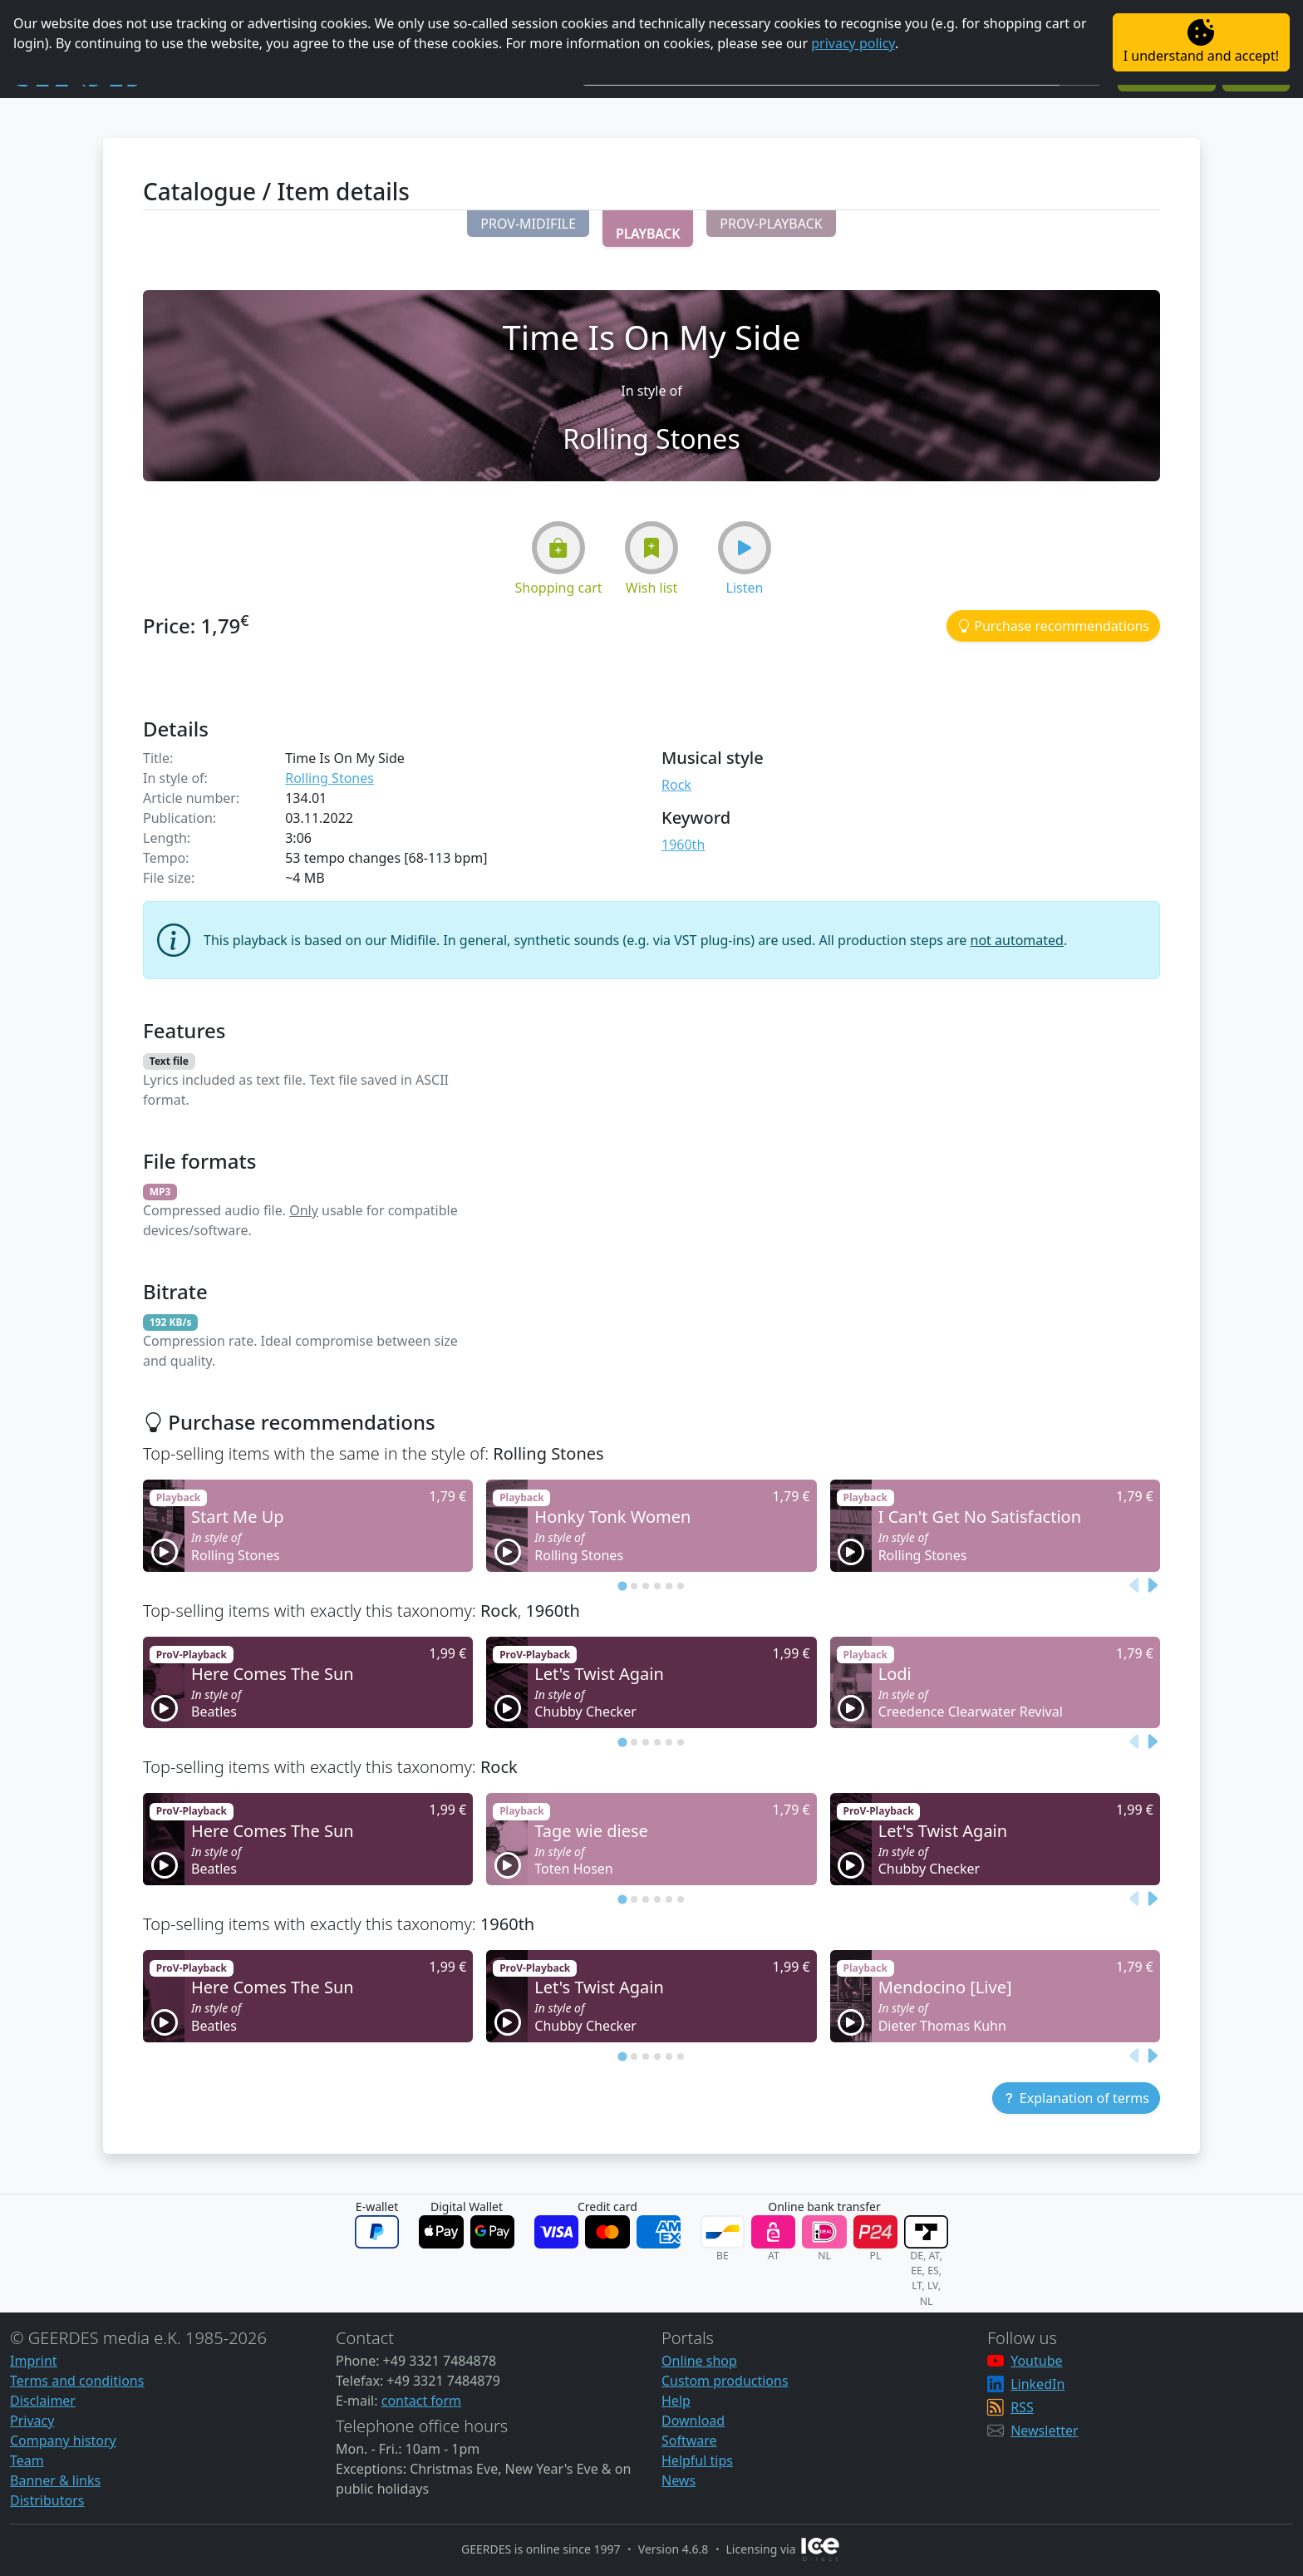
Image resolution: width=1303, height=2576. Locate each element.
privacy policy (853, 43)
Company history (63, 2440)
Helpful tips (697, 2460)
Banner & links (55, 2480)
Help (676, 2400)
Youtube (1036, 2361)
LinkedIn (1037, 2384)
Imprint (33, 2361)
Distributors (47, 2500)
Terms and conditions (77, 2381)
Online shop (699, 2361)
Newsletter (1044, 2430)
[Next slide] (1151, 1585)
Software (689, 2440)
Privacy (32, 2420)
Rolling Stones (329, 778)
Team (27, 2460)
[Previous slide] (1135, 1585)
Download (693, 2420)
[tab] (622, 1585)
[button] (528, 223)
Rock (676, 785)
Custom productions (725, 2381)
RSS (1022, 2407)
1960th (683, 844)
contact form (421, 2400)
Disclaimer (43, 2400)
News (678, 2480)
